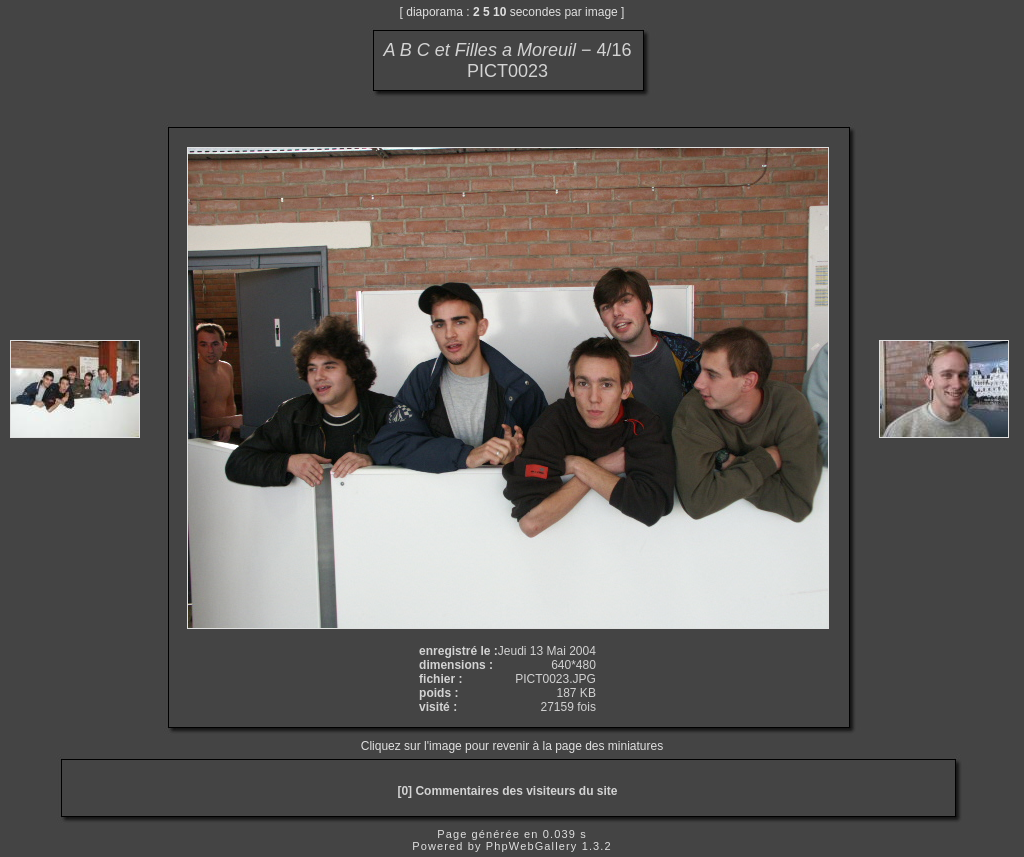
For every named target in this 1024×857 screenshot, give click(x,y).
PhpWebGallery (532, 846)
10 (499, 12)
